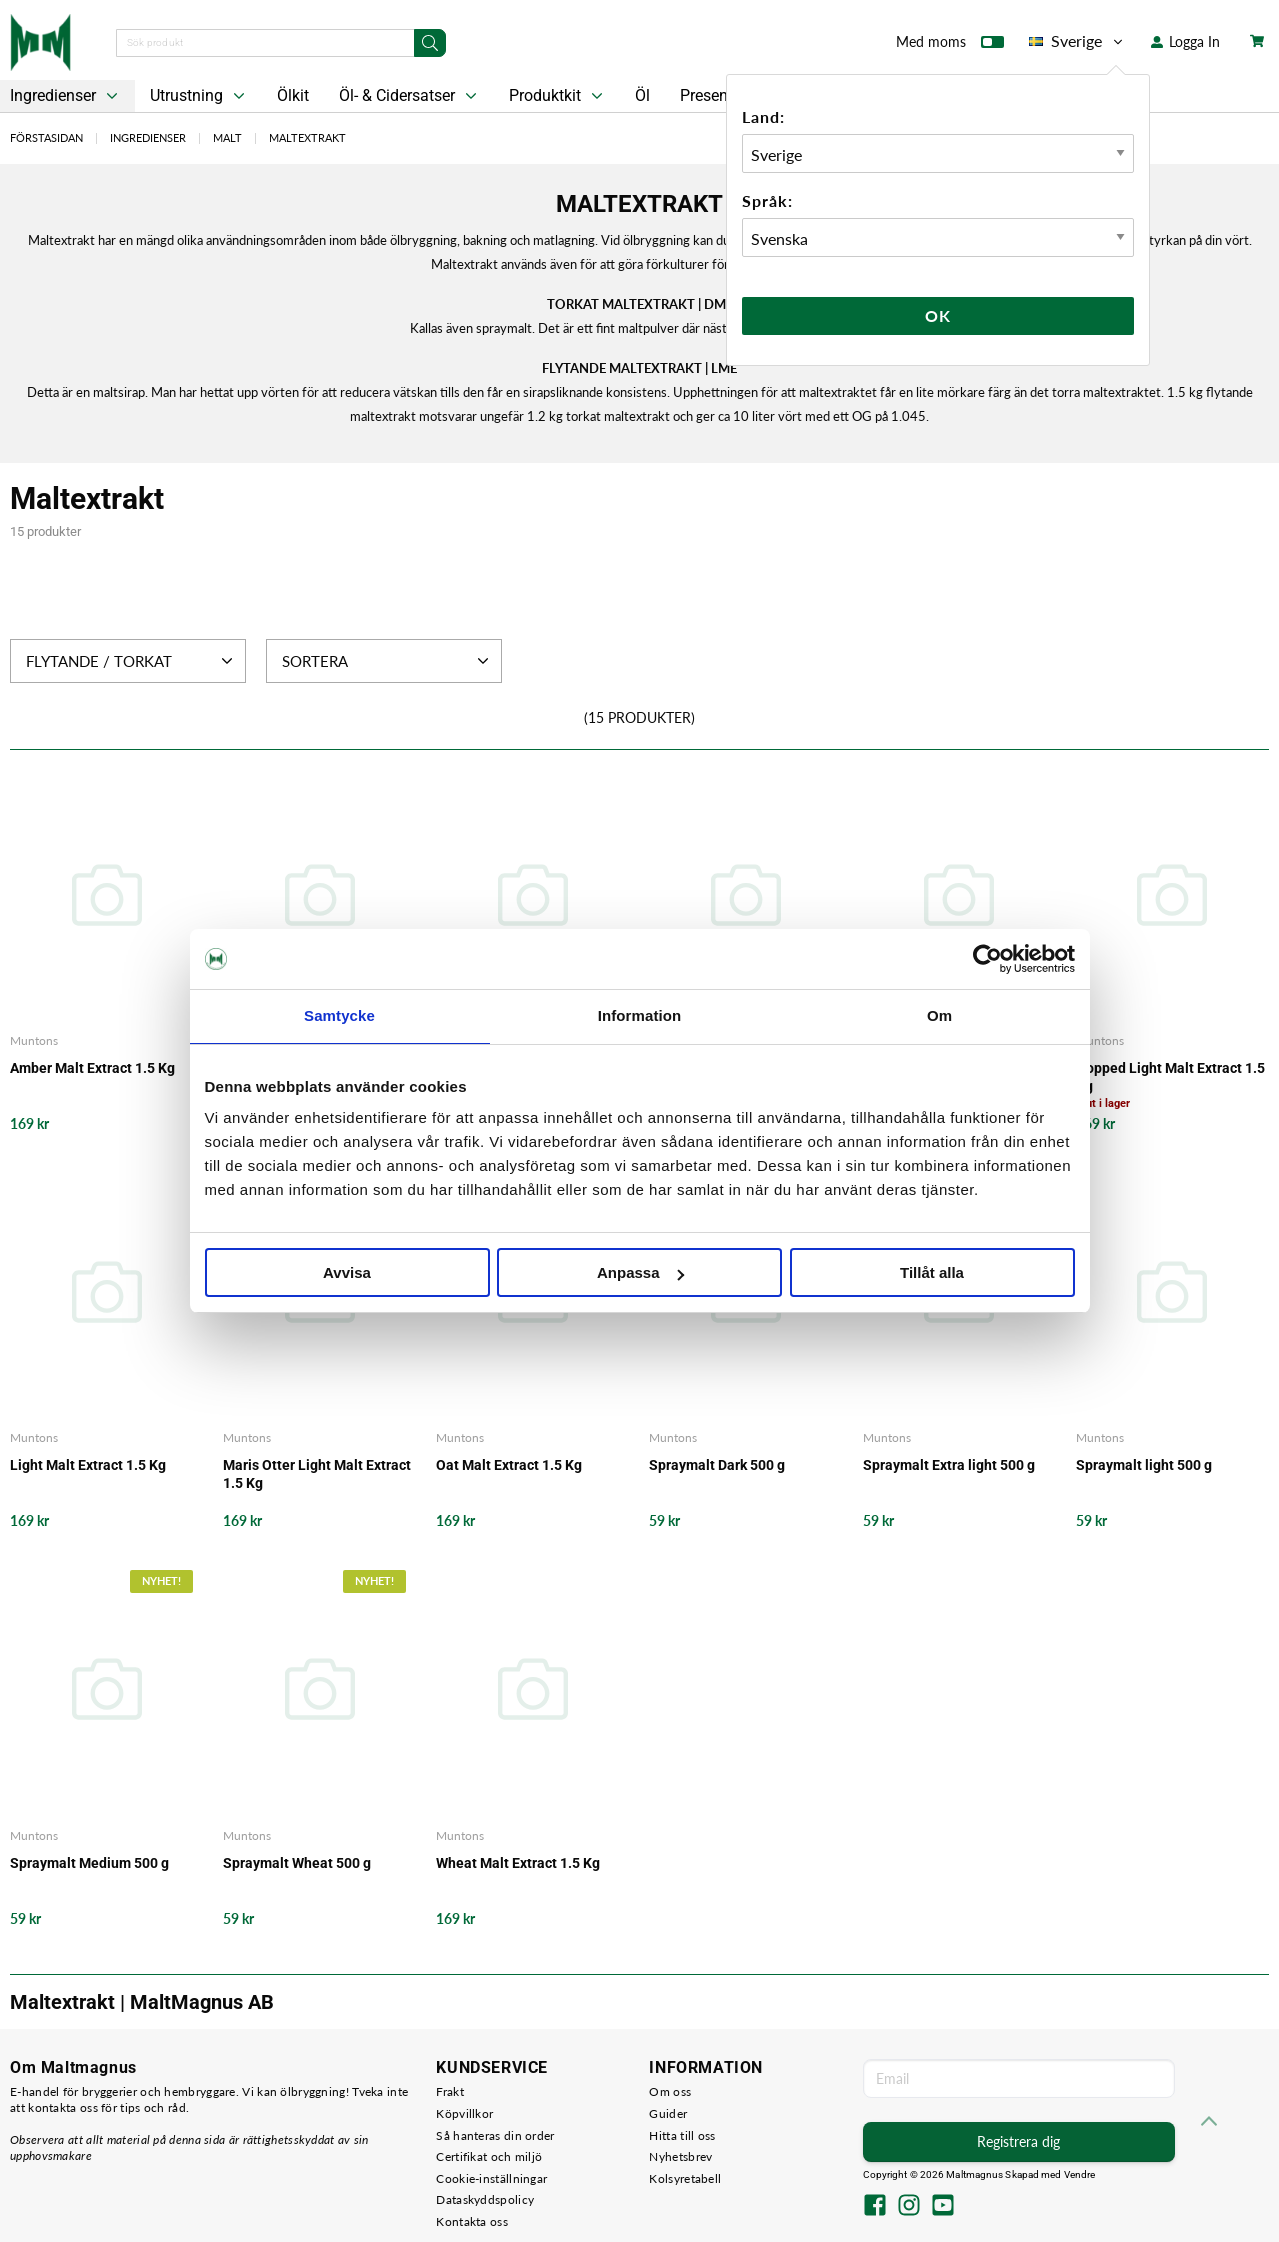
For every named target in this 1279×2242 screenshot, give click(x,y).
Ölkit (293, 95)
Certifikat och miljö (489, 2156)
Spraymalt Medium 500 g (89, 1863)
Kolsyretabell (685, 2178)
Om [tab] (939, 1015)
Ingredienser (148, 137)
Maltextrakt (307, 137)
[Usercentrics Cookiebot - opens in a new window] (987, 959)
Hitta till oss (682, 2135)
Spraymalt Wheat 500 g (297, 1863)
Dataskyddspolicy (485, 2199)
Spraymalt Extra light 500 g (949, 1465)
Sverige (1077, 41)
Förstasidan (46, 137)
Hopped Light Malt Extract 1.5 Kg (1170, 1077)
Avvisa (347, 1272)
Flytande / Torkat (131, 661)
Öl (642, 95)
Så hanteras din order (495, 2135)
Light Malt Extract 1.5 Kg (88, 1465)
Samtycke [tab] (339, 1015)
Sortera (387, 661)
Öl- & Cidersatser (410, 96)
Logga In (1185, 41)
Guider (668, 2113)
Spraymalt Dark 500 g (717, 1465)
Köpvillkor (464, 2113)
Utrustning (199, 96)
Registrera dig (1018, 2141)
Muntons (34, 1040)
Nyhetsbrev (680, 2156)
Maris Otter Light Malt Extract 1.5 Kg (317, 1474)
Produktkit (558, 96)
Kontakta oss (472, 2221)
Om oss (670, 2091)
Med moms (950, 46)
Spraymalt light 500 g (1144, 1465)
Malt (227, 137)
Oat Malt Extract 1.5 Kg (509, 1465)
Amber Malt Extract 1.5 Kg (92, 1068)
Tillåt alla (932, 1272)
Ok (938, 315)
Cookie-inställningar (491, 2178)
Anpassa (640, 1272)
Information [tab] (640, 1015)
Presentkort (720, 95)
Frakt (450, 2091)
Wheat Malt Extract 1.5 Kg (518, 1863)
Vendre (1080, 2174)
